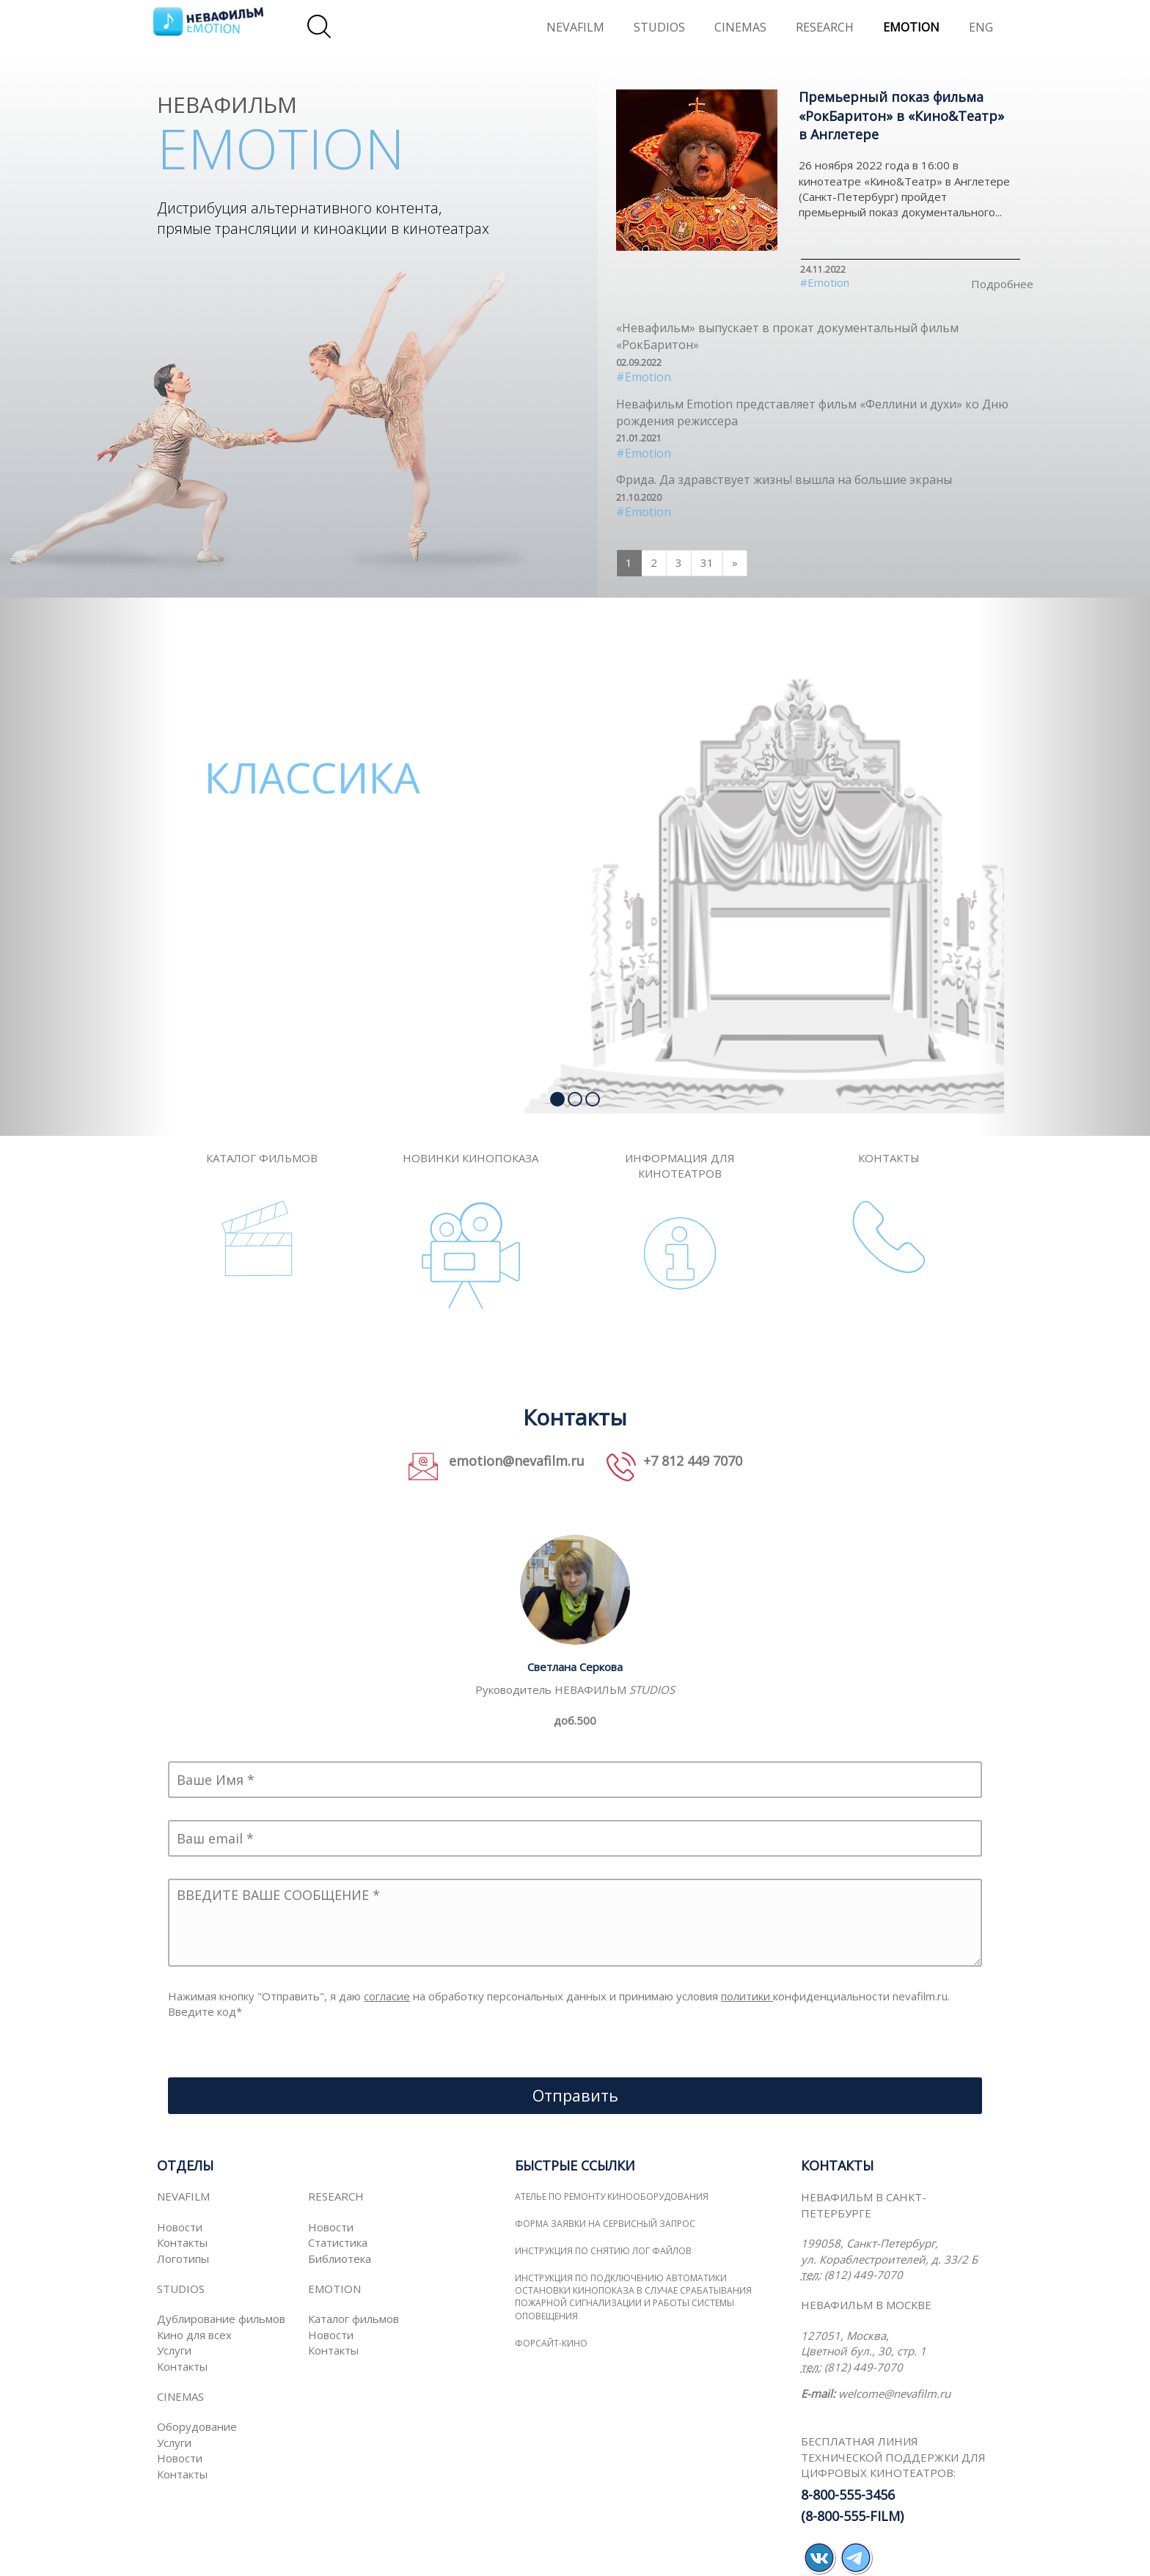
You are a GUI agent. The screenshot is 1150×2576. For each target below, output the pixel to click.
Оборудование (197, 2426)
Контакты (182, 2242)
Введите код (205, 2011)
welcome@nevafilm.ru (894, 2393)
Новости (179, 2227)
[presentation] (279, 2048)
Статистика (337, 2242)
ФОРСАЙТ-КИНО (551, 2343)
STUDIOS (659, 27)
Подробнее (1002, 283)
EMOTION (911, 27)
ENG (981, 27)
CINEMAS (740, 27)
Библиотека (339, 2258)
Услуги (174, 2350)
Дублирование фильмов (221, 2318)
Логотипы (183, 2258)
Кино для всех (194, 2334)
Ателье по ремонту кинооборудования (611, 2196)
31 (707, 562)
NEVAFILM (575, 27)
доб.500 (575, 1720)
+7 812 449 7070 (692, 1460)
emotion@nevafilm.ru (515, 1460)
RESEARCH (825, 27)
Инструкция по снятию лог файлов (603, 2251)
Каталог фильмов (353, 2318)
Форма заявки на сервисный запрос (605, 2223)
